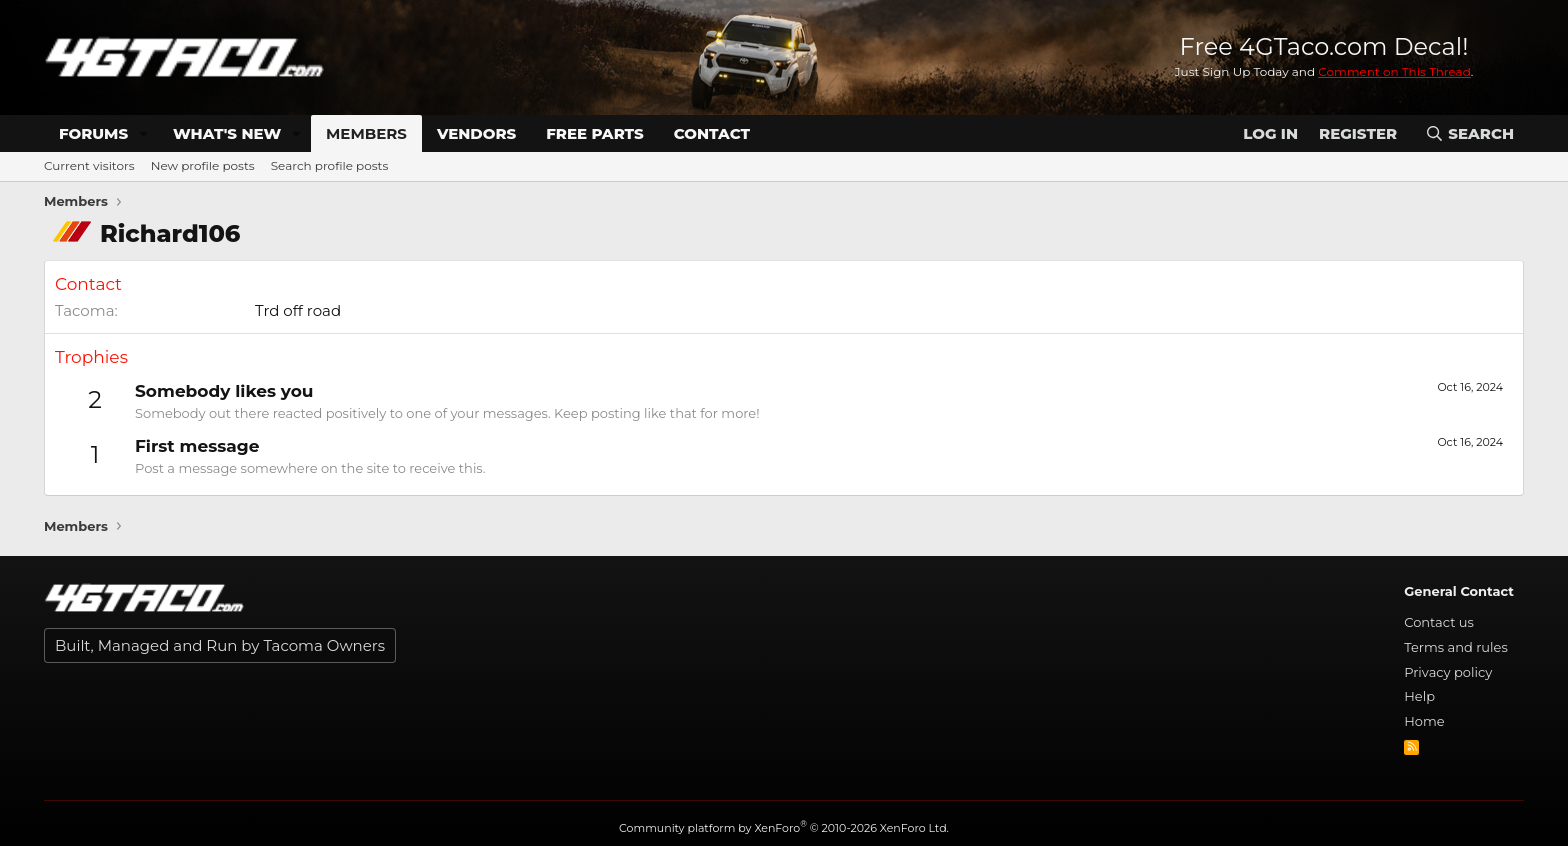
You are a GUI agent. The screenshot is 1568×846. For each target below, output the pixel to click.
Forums (93, 133)
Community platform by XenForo (784, 828)
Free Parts (595, 133)
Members (366, 133)
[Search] (1469, 133)
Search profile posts (330, 165)
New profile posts (203, 165)
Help (1419, 696)
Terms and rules (1456, 647)
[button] (144, 133)
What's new (227, 133)
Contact (712, 133)
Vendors (476, 133)
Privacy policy (1448, 672)
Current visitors (89, 165)
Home (1424, 721)
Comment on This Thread (1394, 71)
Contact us (1439, 622)
